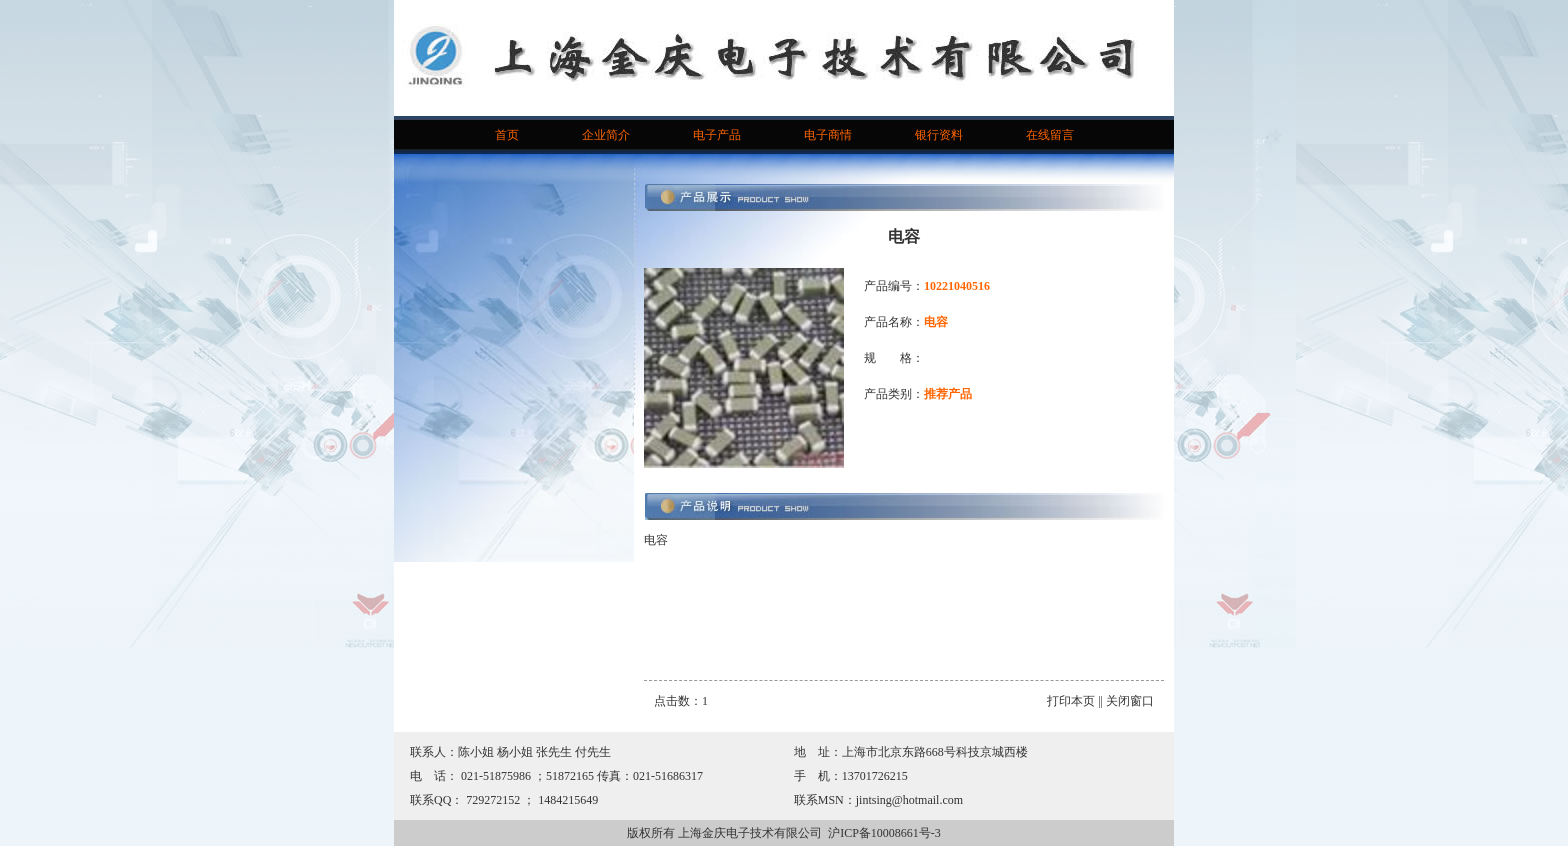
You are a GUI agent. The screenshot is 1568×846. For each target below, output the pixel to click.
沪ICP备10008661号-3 (884, 833)
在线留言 (1050, 135)
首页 (507, 135)
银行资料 (939, 135)
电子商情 (828, 135)
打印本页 (1071, 701)
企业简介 (606, 135)
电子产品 (717, 135)
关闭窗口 (1130, 701)
